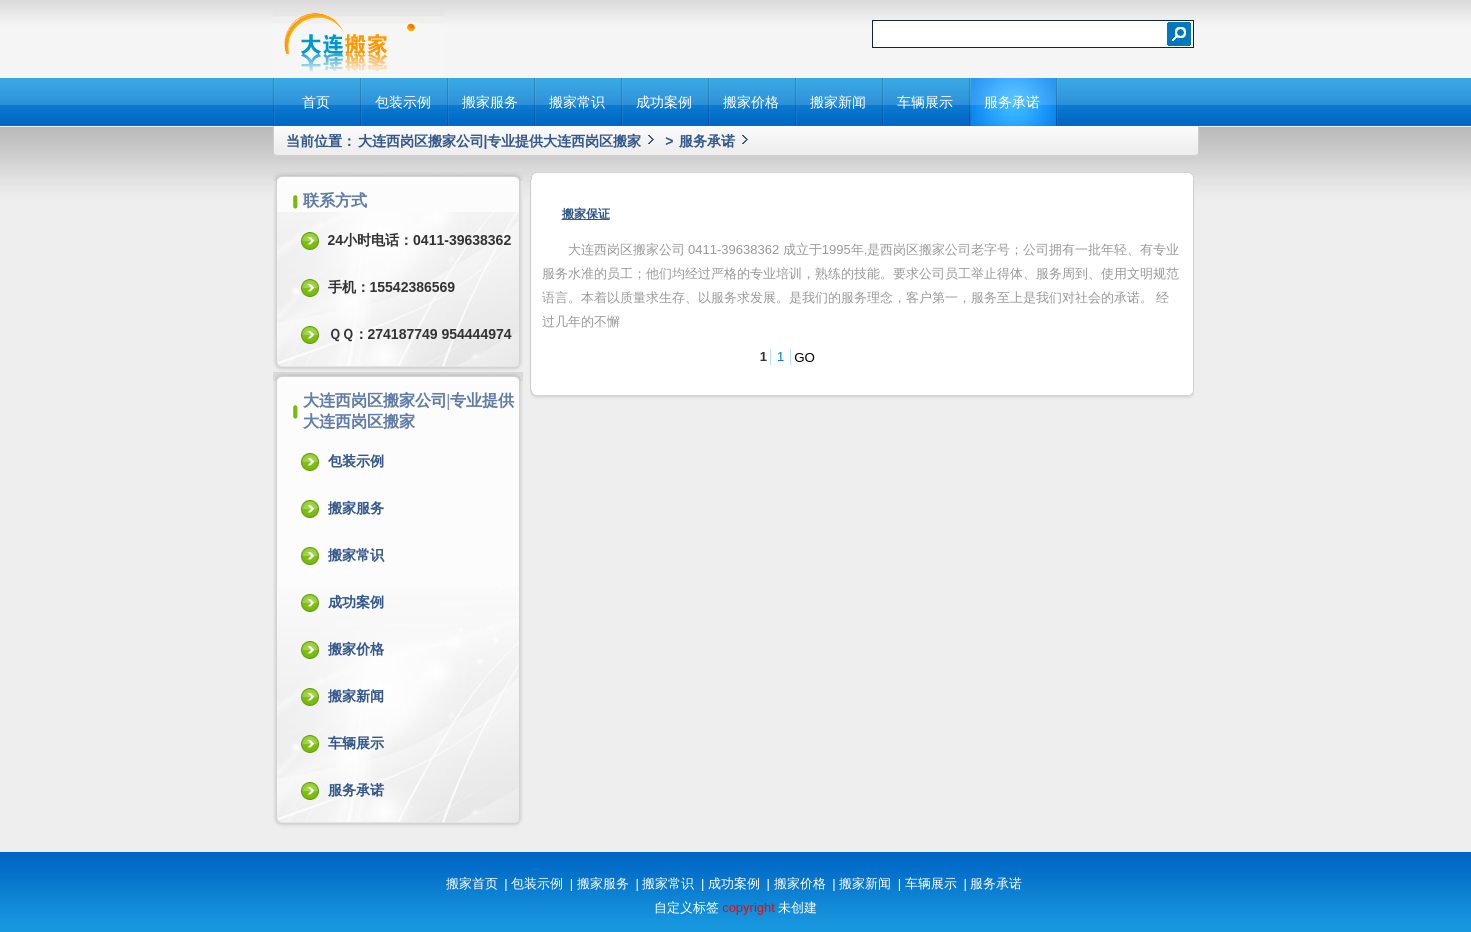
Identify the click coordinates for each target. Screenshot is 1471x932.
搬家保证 (586, 214)
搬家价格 (751, 102)
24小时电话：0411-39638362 (420, 240)
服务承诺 (1012, 102)
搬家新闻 (838, 102)
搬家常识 (577, 102)
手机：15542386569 (392, 287)
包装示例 (403, 102)
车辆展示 (925, 102)
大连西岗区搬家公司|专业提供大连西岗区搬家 (500, 141)
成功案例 (664, 102)
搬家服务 (490, 102)
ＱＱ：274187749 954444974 (420, 334)
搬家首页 (472, 883)
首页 (316, 102)
